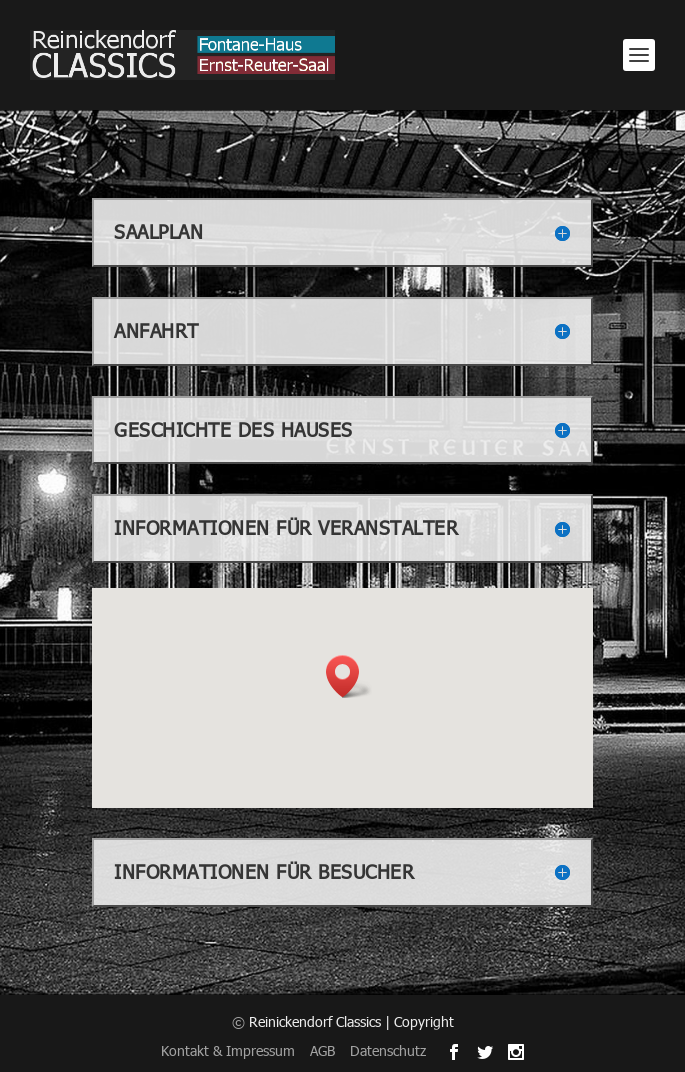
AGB (322, 1050)
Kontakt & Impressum (228, 1050)
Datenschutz (388, 1050)
